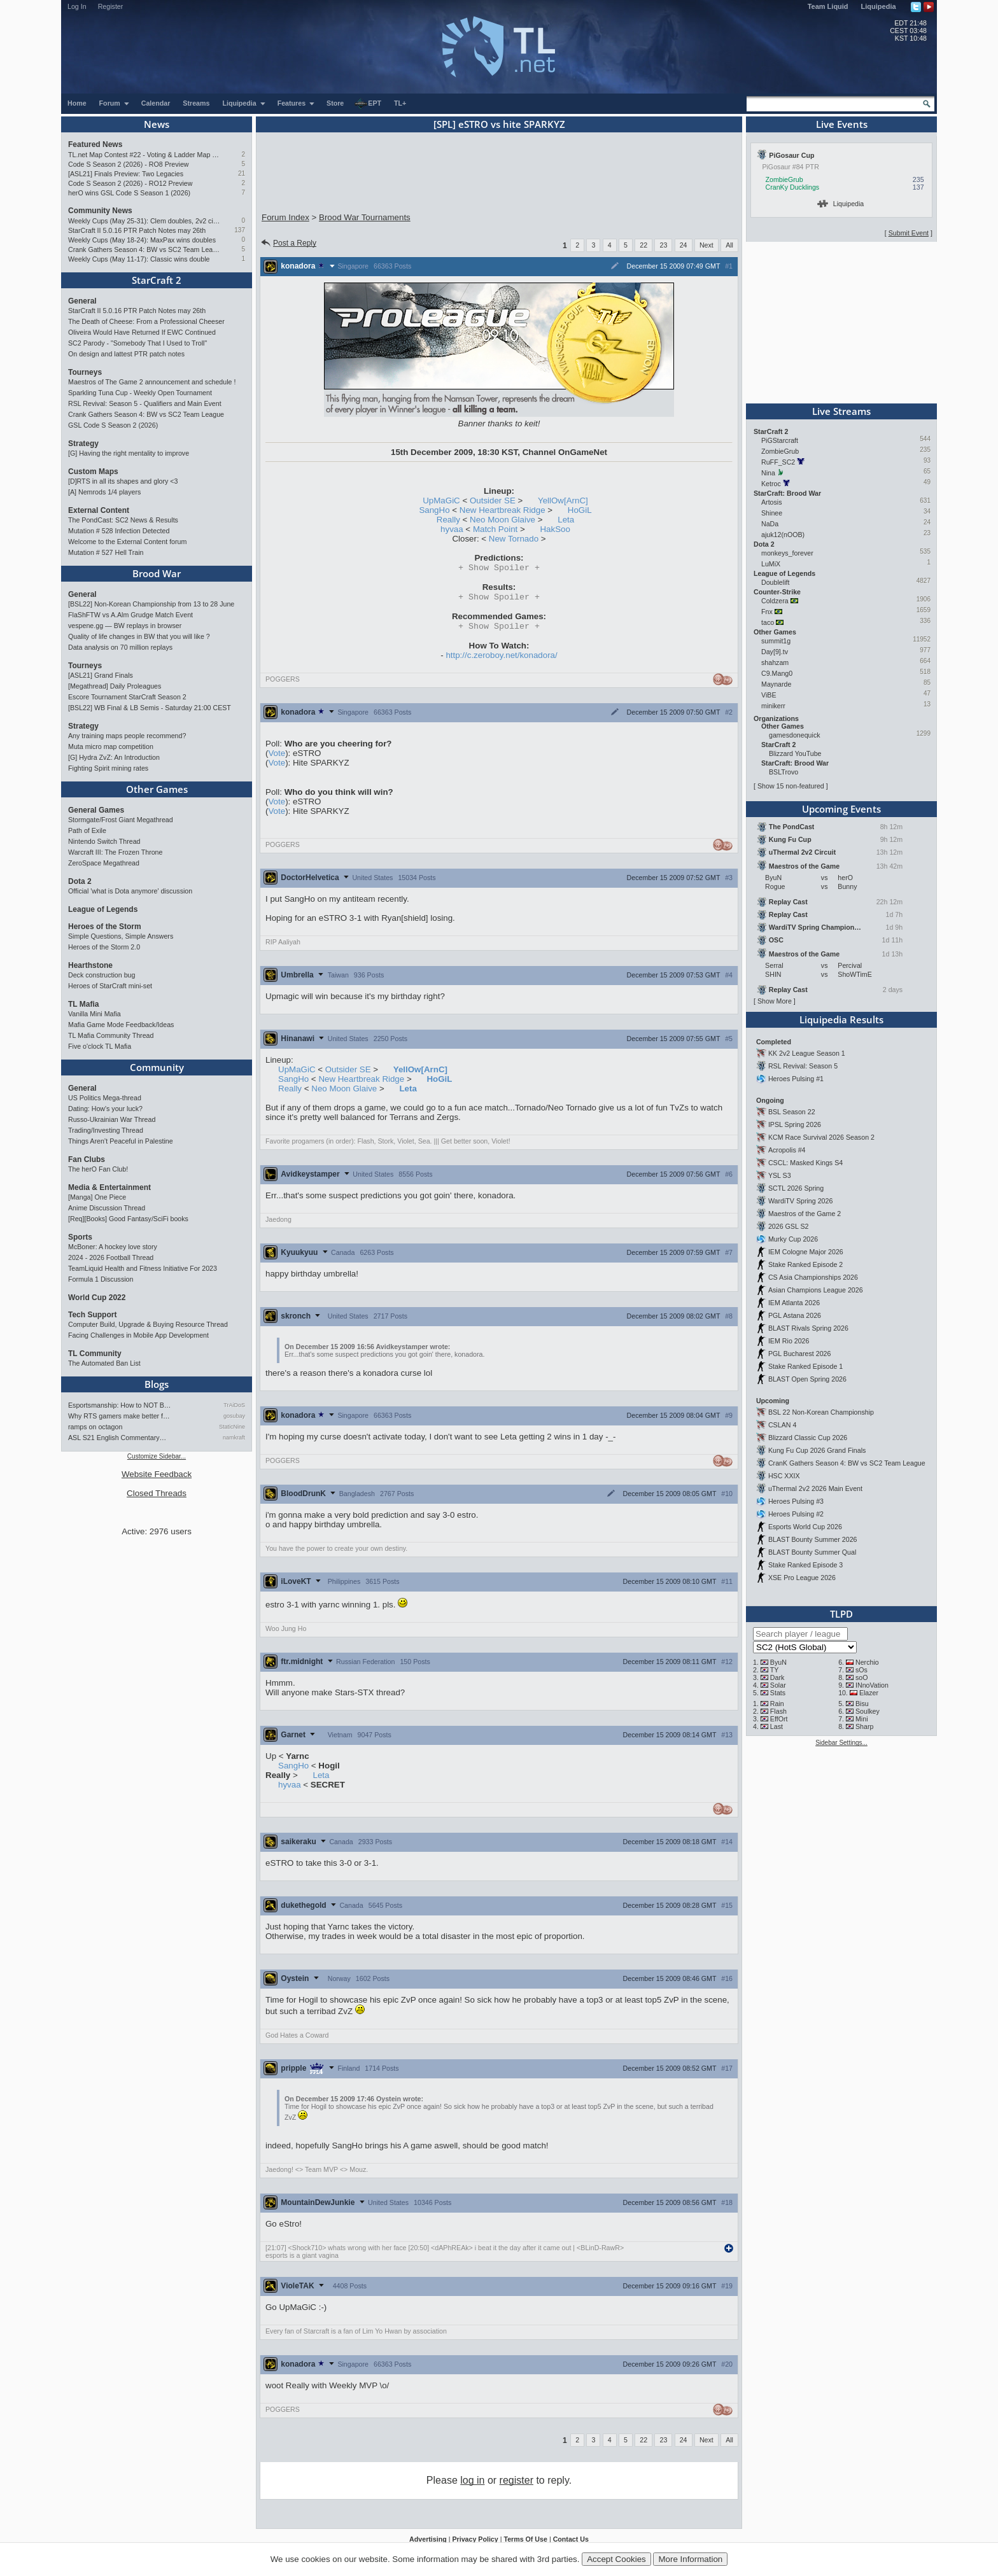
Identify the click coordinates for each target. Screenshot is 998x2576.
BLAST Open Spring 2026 (807, 1379)
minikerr (773, 706)
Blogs (156, 1384)
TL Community (95, 1353)
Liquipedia (878, 6)
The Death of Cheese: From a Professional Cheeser (146, 321)
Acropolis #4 (787, 1150)
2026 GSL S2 (788, 1226)
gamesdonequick (794, 735)
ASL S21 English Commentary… (117, 1437)
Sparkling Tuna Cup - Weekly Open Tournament (140, 392)
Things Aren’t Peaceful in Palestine (120, 1141)
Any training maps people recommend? (127, 735)
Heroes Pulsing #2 (796, 1514)
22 (643, 245)
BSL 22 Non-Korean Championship (821, 1412)
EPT (368, 103)
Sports (80, 1237)
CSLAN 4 (782, 1425)
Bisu (862, 1703)
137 (239, 230)
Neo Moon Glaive (502, 519)
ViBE (769, 695)
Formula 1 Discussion (100, 1279)
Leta (566, 519)
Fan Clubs (86, 1159)
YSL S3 (779, 1175)
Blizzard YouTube (795, 753)
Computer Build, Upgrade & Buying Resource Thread (148, 1324)
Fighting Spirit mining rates (108, 768)
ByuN (778, 1662)
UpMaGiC (441, 500)
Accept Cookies (616, 2559)
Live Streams (841, 411)
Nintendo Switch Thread (104, 841)
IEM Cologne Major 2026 (805, 1252)
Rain (777, 1703)
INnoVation (872, 1685)
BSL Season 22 (791, 1112)
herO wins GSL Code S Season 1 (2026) (129, 193)
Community (157, 1067)
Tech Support (92, 1314)
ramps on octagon (95, 1427)
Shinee (771, 513)
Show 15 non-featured (790, 786)
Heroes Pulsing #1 (796, 1078)
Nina (768, 473)
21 (241, 173)
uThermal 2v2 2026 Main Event (815, 1488)
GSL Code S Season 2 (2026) (113, 425)
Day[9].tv (774, 651)
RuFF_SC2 (778, 462)
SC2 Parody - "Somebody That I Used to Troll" (137, 343)
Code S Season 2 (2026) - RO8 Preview (128, 164)
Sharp (864, 1726)
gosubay (234, 1416)
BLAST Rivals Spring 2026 (808, 1328)
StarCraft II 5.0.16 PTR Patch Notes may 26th (137, 230)
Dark (777, 1677)
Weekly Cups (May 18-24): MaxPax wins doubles (142, 240)
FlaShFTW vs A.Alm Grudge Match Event (130, 615)
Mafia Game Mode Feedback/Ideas (121, 1024)
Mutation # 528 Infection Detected (118, 531)
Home (77, 103)
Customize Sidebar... (156, 1456)
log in (472, 2484)
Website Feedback (157, 1474)
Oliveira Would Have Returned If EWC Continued (142, 332)
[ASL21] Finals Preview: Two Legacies (125, 174)
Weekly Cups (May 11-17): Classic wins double (139, 259)
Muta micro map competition (110, 746)
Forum (114, 103)
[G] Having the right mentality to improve (128, 453)
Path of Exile (87, 830)
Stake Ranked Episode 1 (805, 1366)
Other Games (157, 789)
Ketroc (771, 483)
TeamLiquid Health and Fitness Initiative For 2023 (142, 1268)
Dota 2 (80, 881)
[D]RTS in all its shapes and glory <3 (123, 481)
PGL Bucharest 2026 (799, 1353)
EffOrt (779, 1719)
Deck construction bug (101, 975)
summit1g (776, 641)
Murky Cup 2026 (793, 1239)
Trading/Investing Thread (105, 1130)
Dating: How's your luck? (105, 1108)
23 (663, 245)
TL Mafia (83, 1004)
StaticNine (232, 1427)
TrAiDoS (234, 1405)
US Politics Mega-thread (104, 1098)
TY (774, 1670)
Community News (100, 210)
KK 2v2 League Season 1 (806, 1053)
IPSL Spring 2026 (794, 1124)
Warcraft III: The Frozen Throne (115, 852)
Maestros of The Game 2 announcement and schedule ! (151, 382)
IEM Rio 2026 (789, 1341)
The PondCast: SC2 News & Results (123, 520)
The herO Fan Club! (98, 1169)
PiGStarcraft (779, 440)
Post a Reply (288, 243)
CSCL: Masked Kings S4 (805, 1162)
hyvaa (451, 529)
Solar (778, 1685)
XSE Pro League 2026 (802, 1577)
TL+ (400, 103)
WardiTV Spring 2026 (800, 1201)
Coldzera (775, 601)
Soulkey (867, 1711)
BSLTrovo (783, 772)
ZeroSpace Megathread (103, 863)
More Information (690, 2559)
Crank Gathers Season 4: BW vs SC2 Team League (144, 249)
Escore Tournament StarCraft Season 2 (127, 697)
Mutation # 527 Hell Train (105, 552)
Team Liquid (828, 6)
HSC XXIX (784, 1476)
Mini (861, 1719)
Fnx (767, 611)
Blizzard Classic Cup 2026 (807, 1437)
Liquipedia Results (841, 1019)
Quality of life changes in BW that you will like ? (139, 636)
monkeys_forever (787, 553)
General (82, 301)
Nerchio (867, 1662)
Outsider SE (493, 500)
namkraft (234, 1437)
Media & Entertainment (109, 1187)
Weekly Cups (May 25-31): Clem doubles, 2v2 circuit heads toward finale (144, 221)
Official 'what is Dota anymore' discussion (130, 891)
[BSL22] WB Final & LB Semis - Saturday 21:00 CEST (149, 707)
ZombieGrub (784, 179)
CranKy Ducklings (793, 187)
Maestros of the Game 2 (804, 1213)
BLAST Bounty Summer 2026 (812, 1539)
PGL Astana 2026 (794, 1315)
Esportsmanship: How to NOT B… (119, 1405)
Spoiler (499, 568)
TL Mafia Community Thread (110, 1035)
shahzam (775, 662)
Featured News (95, 144)
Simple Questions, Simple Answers (120, 936)
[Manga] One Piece (97, 1197)
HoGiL (580, 510)
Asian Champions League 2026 (815, 1290)
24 (683, 245)
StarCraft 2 (156, 280)
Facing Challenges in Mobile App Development (138, 1335)
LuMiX (770, 564)
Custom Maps (93, 471)
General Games (96, 810)
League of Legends (102, 909)
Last (776, 1726)
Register (110, 6)
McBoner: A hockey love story (112, 1246)
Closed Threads (156, 1493)
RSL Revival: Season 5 (803, 1066)
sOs (861, 1670)
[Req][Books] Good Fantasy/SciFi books (128, 1218)
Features (296, 103)
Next (706, 245)
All (729, 245)
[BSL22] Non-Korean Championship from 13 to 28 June (151, 604)
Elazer (868, 1693)
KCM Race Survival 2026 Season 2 (821, 1137)
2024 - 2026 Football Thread (110, 1257)
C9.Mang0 (776, 673)
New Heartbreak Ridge (502, 510)
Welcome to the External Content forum (127, 541)
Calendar (156, 103)
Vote (276, 757)
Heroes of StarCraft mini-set (110, 986)
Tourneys (85, 372)
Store (335, 103)
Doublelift (775, 582)
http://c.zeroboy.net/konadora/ (501, 659)
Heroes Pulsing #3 (796, 1501)
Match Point (495, 529)
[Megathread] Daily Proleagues (114, 686)
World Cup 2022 (96, 1297)
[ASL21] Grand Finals (100, 675)
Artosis (771, 502)
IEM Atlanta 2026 (794, 1302)
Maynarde (776, 684)
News (156, 124)
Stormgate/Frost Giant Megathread (120, 819)
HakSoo (555, 529)
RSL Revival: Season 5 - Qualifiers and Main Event (144, 403)
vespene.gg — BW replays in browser (124, 625)
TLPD (841, 1613)
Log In (77, 6)
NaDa (769, 524)
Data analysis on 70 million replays (120, 647)
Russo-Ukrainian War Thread (111, 1119)
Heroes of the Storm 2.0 (104, 947)
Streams (196, 103)
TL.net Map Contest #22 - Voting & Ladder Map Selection (144, 154)
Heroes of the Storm (104, 926)
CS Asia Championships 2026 (813, 1277)
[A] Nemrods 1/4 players (104, 492)
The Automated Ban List (104, 1363)
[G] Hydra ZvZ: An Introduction (114, 757)
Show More (774, 1001)
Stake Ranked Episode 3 (805, 1565)
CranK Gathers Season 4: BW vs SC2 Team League (846, 1463)
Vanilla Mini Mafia (94, 1014)
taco (767, 622)
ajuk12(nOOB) (783, 534)
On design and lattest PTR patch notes (126, 354)
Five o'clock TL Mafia (99, 1046)
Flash (778, 1711)
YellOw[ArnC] (563, 500)
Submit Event (909, 233)
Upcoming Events (841, 808)
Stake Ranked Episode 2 (805, 1264)
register (516, 2484)
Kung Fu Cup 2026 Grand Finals (817, 1450)
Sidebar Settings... (841, 1742)
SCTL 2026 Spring (796, 1188)
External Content (98, 510)
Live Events (842, 124)
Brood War (156, 573)
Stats (777, 1693)
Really (448, 519)
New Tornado (513, 538)
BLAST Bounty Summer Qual (812, 1552)
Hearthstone (90, 965)
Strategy (83, 443)
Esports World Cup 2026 (805, 1526)
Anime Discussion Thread (106, 1208)
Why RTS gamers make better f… (119, 1416)
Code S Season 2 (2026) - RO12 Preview (130, 183)
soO (861, 1677)
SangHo (434, 510)
